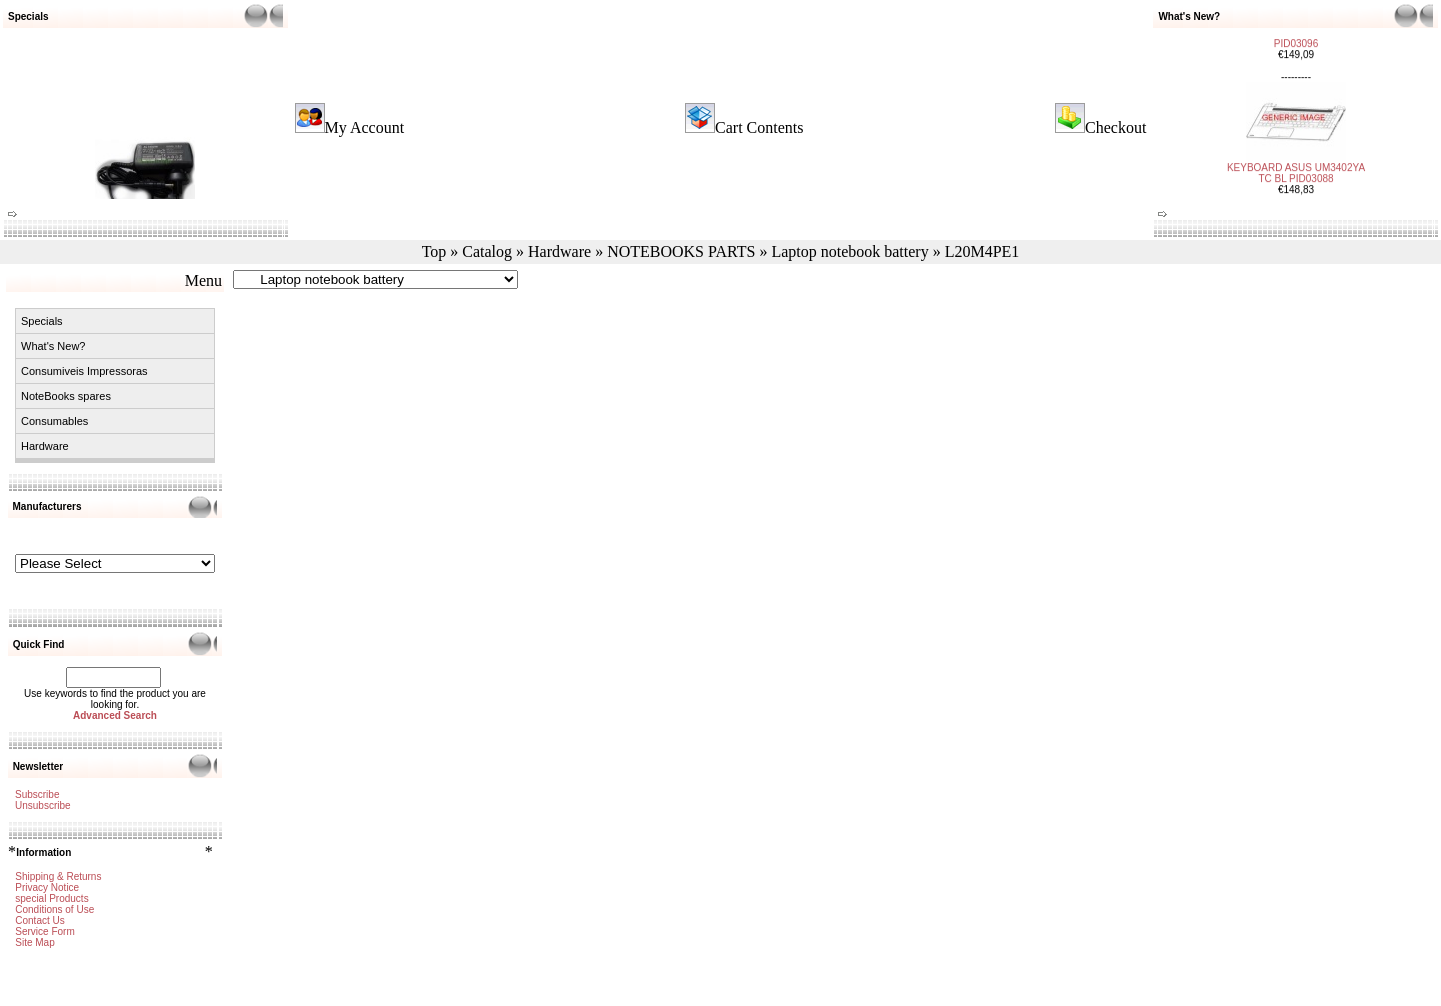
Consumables (54, 421)
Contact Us (39, 920)
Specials (42, 321)
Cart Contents (759, 127)
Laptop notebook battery (849, 251)
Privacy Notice (47, 887)
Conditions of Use (54, 909)
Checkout (1115, 127)
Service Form (44, 931)
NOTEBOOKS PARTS (681, 251)
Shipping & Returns (58, 876)
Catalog (487, 251)
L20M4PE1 (982, 251)
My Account (365, 127)
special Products (51, 898)
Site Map (34, 942)
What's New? (53, 346)
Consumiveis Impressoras (84, 371)
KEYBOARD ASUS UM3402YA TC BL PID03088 (1296, 163)
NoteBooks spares (66, 396)
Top (434, 251)
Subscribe (37, 794)
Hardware (559, 251)
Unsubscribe (43, 805)
